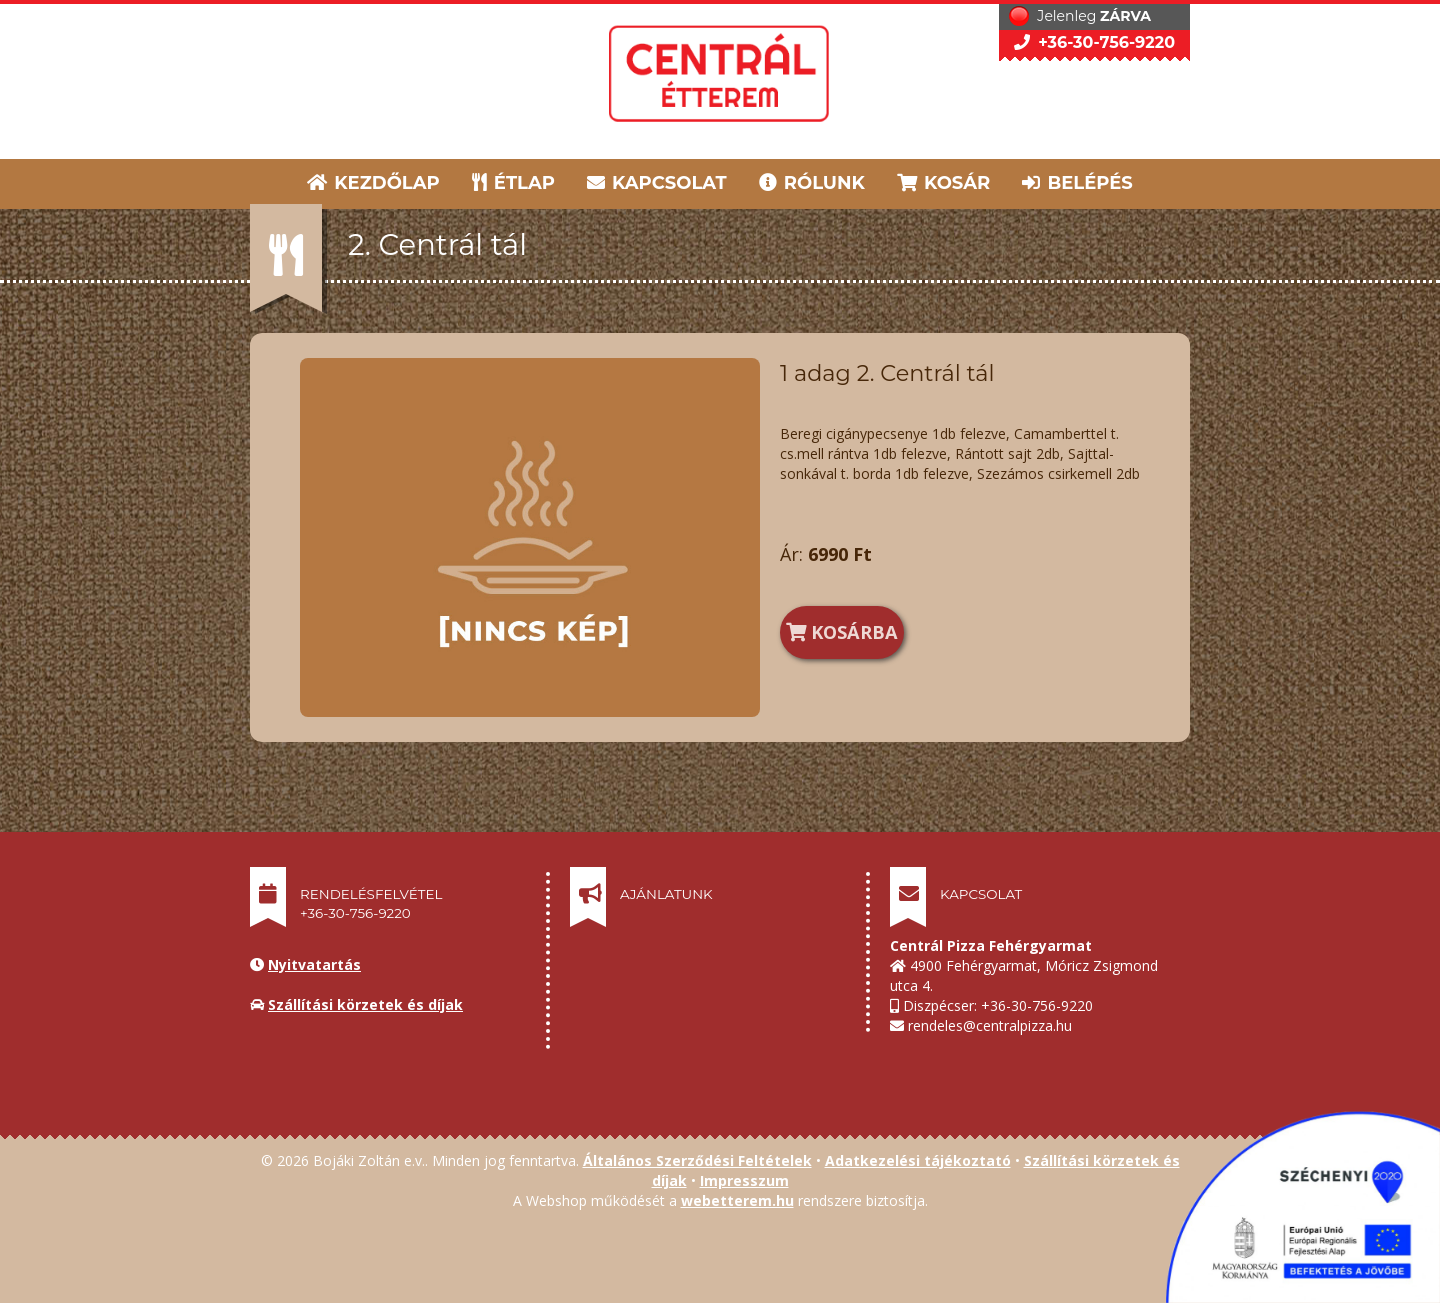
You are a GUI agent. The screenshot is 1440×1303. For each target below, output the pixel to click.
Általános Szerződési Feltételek (697, 1160)
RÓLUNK (812, 183)
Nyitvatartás (314, 964)
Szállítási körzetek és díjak (365, 1004)
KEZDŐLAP (373, 183)
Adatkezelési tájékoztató (918, 1160)
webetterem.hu (737, 1200)
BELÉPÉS (1077, 183)
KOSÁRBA (842, 632)
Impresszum (744, 1180)
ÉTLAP (515, 183)
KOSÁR (943, 183)
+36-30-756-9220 (1094, 42)
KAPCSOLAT (657, 183)
